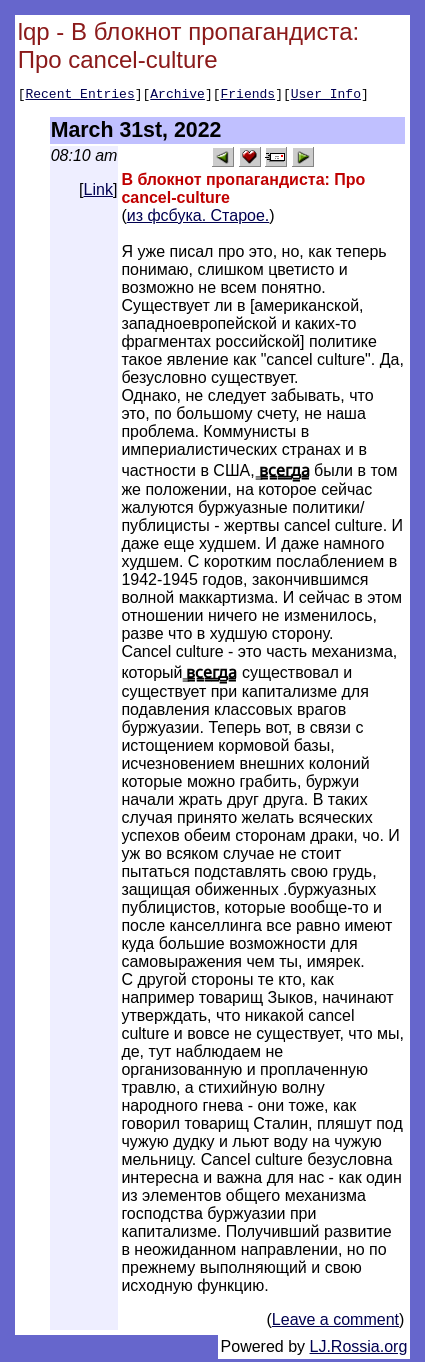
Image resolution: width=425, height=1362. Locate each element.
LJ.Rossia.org (359, 1349)
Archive (177, 96)
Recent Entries (79, 96)
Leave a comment (335, 1322)
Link (98, 192)
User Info (326, 96)
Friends (248, 96)
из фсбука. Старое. (198, 218)
